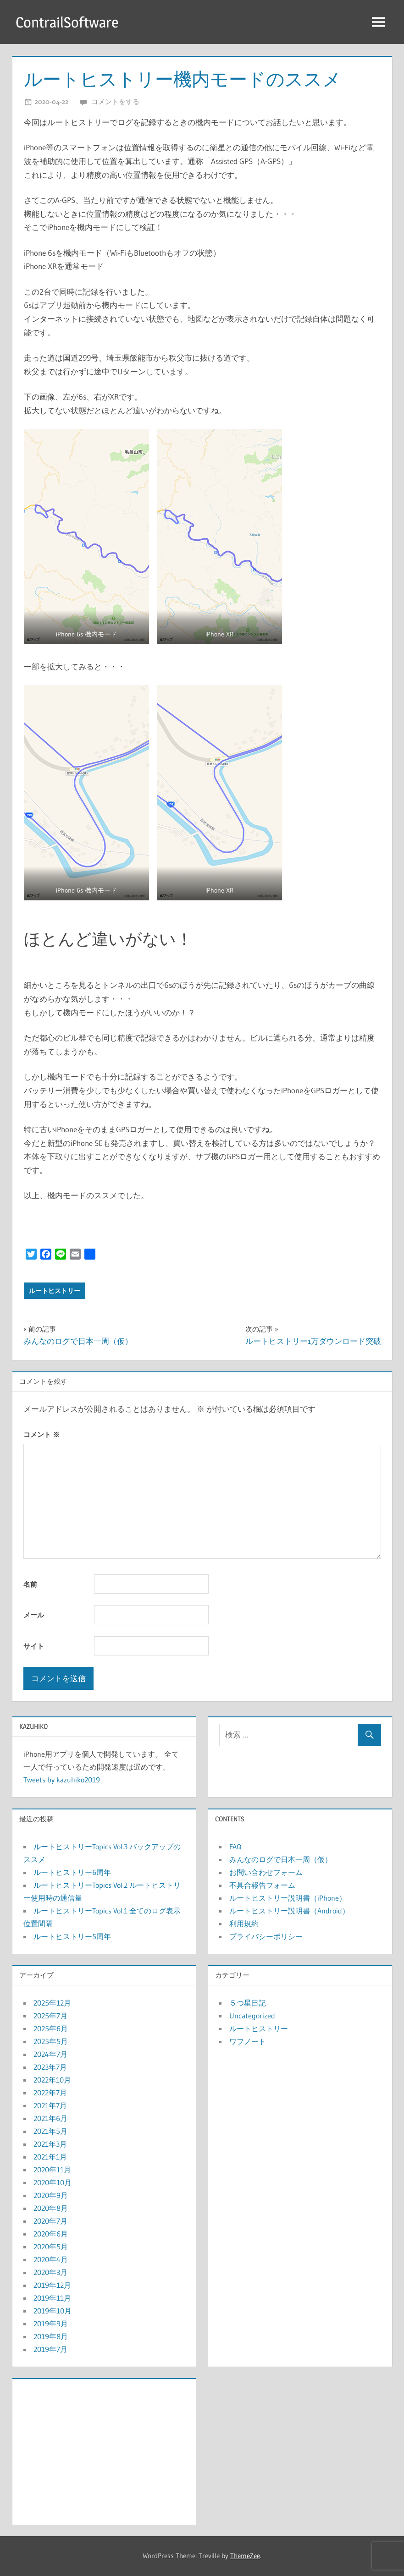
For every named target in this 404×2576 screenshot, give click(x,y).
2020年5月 (50, 2246)
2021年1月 (50, 2156)
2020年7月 (50, 2220)
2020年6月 (50, 2233)
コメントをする (115, 101)
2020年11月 (52, 2169)
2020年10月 (52, 2182)
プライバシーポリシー (266, 1936)
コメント (41, 1434)
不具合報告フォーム (262, 1885)
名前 (30, 1584)
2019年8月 (50, 2336)
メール (33, 1615)
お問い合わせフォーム (266, 1872)
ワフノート (247, 2041)
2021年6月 (50, 2118)
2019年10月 (52, 2310)
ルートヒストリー (54, 1291)
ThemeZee (245, 2555)
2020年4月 (50, 2259)
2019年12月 (52, 2285)
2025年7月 (50, 2015)
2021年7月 (50, 2105)
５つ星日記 (247, 2002)
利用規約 (244, 1923)
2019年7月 (50, 2349)
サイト (33, 1646)
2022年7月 (50, 2092)
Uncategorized (252, 2015)
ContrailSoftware (67, 22)
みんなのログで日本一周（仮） (280, 1859)
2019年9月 (50, 2323)
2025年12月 (52, 2002)
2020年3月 (50, 2272)
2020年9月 (50, 2195)
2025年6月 (50, 2028)
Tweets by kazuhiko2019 (61, 1779)
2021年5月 (50, 2131)
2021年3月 (50, 2143)
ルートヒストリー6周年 (72, 1872)
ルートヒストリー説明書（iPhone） (287, 1897)
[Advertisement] (104, 2449)
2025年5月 (50, 2041)
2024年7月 (50, 2054)
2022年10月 (52, 2079)
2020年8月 (50, 2208)
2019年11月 (52, 2297)
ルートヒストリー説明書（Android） (289, 1910)
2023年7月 (50, 2067)
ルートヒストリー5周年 (72, 1936)
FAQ (235, 1846)
